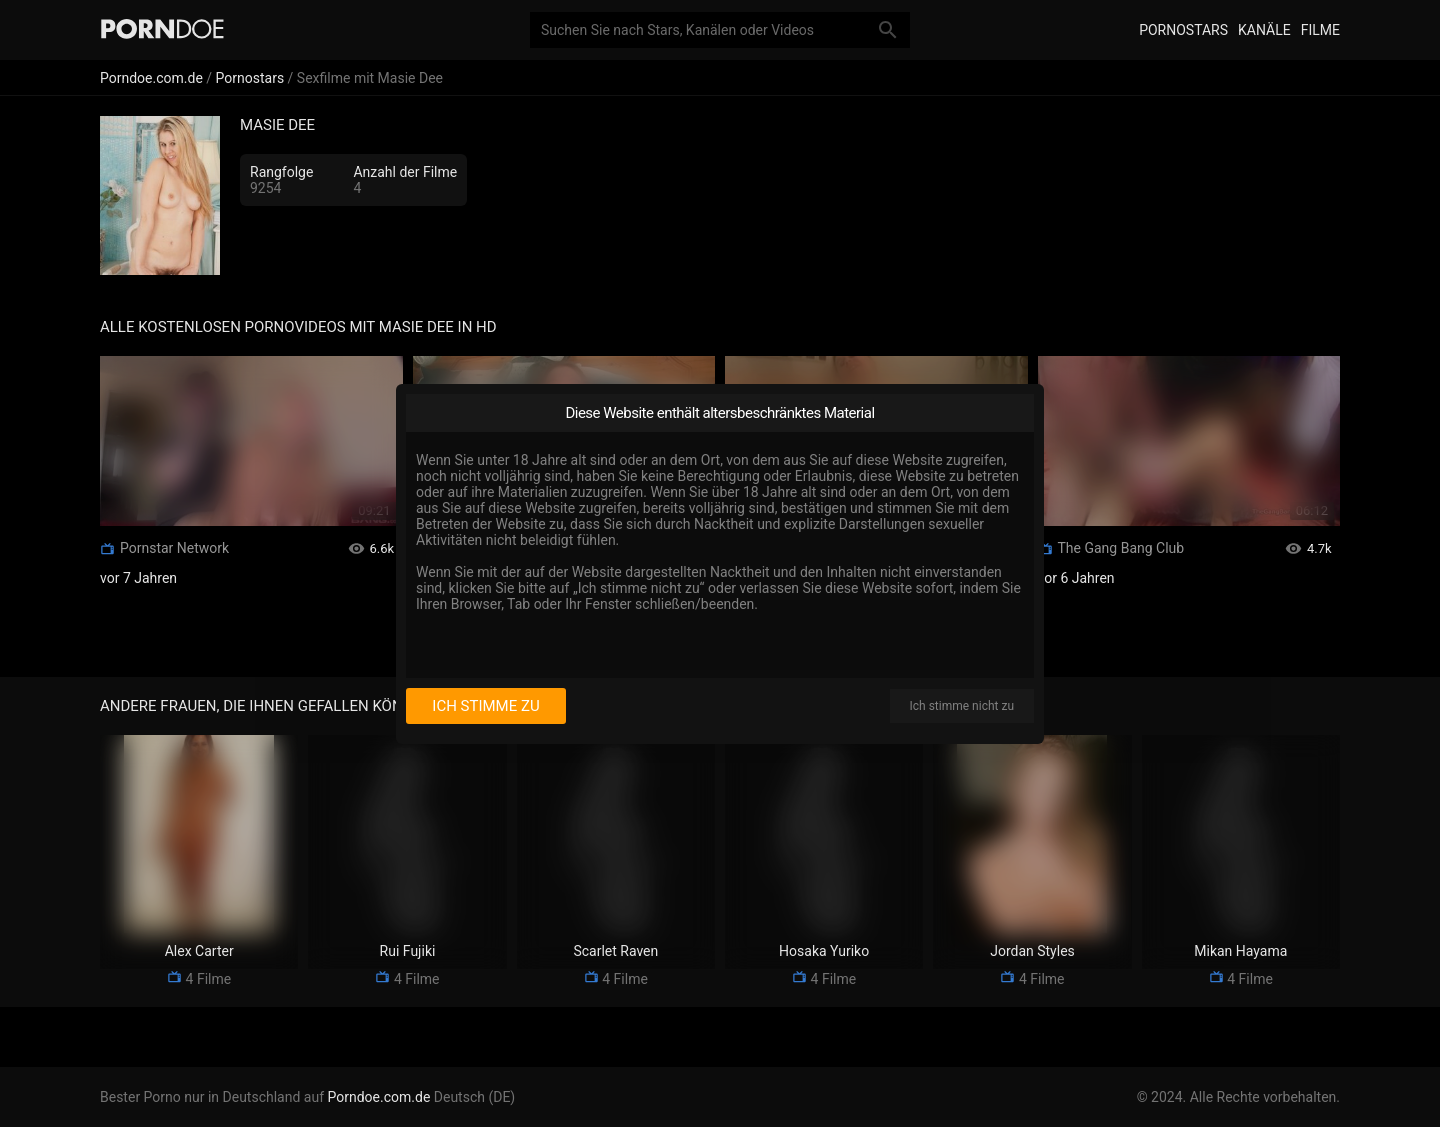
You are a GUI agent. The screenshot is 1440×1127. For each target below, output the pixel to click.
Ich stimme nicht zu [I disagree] (962, 706)
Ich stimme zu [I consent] (485, 706)
